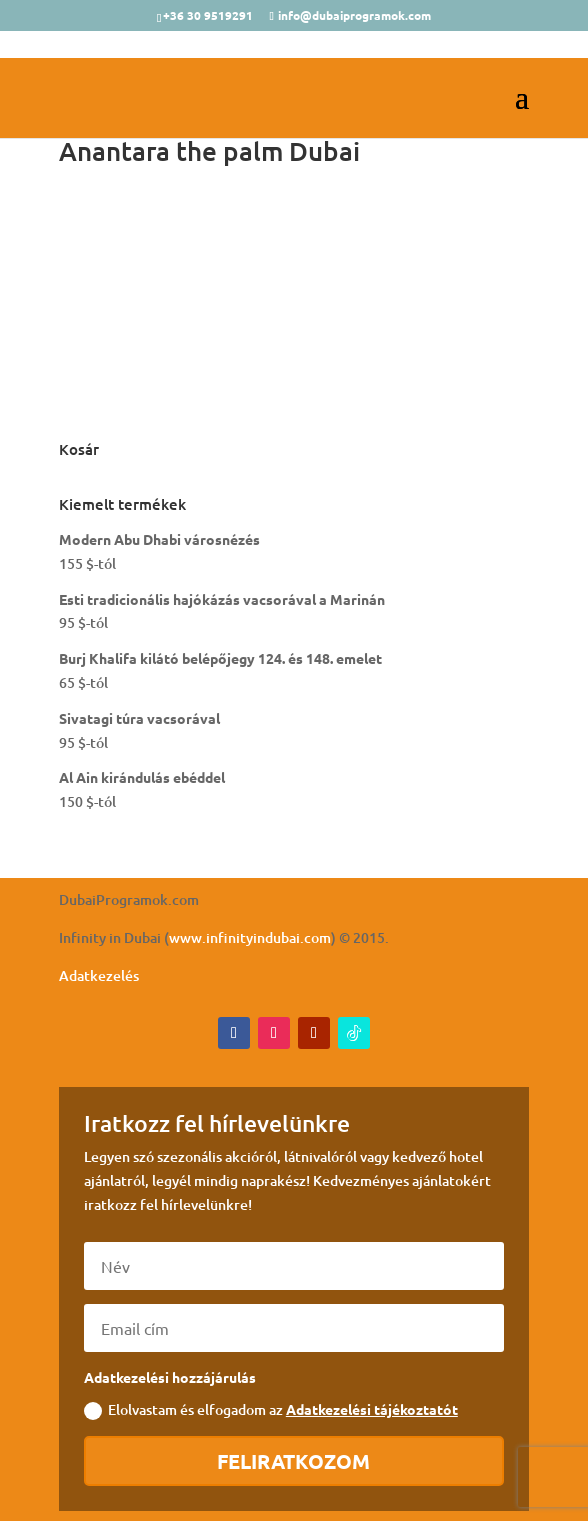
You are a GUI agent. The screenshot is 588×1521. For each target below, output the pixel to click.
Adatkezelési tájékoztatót (372, 1409)
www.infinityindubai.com (250, 937)
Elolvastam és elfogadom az (271, 1410)
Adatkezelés (99, 975)
